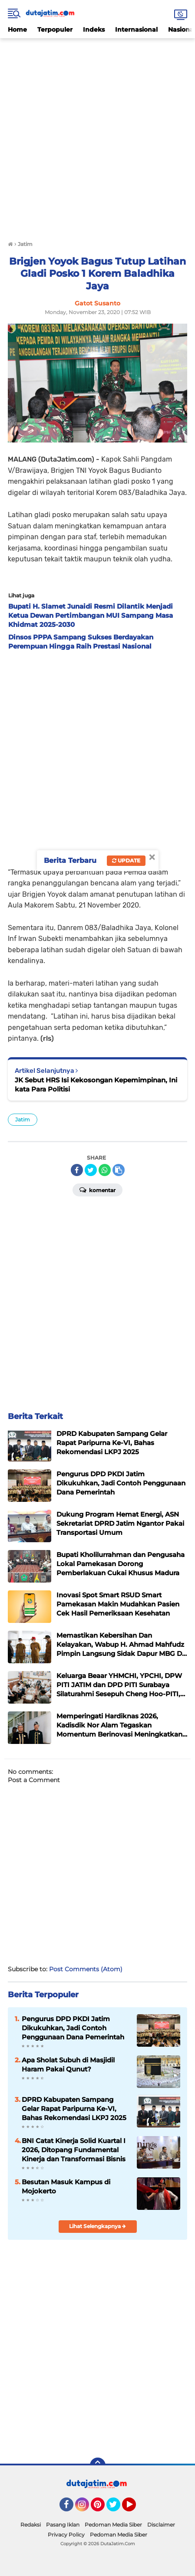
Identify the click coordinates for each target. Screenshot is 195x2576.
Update (126, 860)
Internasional (136, 29)
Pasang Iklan (62, 2524)
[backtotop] (98, 2465)
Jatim (22, 1119)
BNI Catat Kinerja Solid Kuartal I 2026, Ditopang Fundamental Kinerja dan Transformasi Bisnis (74, 2150)
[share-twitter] (91, 1170)
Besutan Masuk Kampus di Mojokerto (66, 2186)
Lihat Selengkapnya (97, 2226)
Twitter (117, 2508)
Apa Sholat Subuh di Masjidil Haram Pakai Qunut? (68, 2064)
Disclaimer (161, 2524)
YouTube (135, 2508)
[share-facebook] (77, 1170)
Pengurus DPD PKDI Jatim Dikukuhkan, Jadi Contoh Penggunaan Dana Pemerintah (73, 2028)
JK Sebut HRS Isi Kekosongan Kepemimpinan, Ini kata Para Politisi (96, 1084)
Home (17, 29)
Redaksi (30, 2524)
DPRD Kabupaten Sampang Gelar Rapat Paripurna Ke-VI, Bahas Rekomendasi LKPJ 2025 (74, 2108)
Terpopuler (55, 29)
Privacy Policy (66, 2534)
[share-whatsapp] (105, 1170)
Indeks (94, 29)
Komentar (97, 1189)
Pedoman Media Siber (113, 2524)
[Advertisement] (97, 135)
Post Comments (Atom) (85, 1969)
